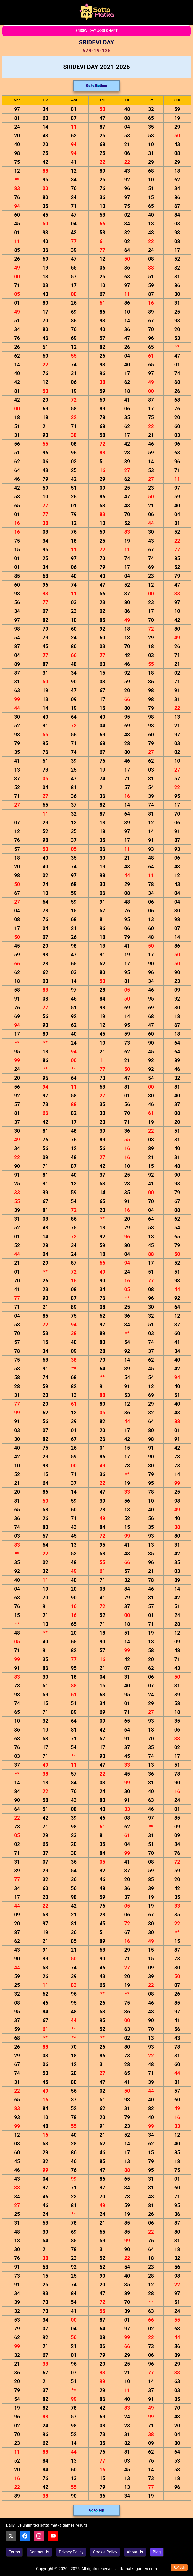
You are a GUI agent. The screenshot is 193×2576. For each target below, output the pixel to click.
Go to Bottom (96, 86)
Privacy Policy (71, 2552)
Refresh (179, 2567)
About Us (135, 2552)
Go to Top (96, 2510)
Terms (14, 2552)
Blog (157, 2552)
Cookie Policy (105, 2552)
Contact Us (39, 2552)
